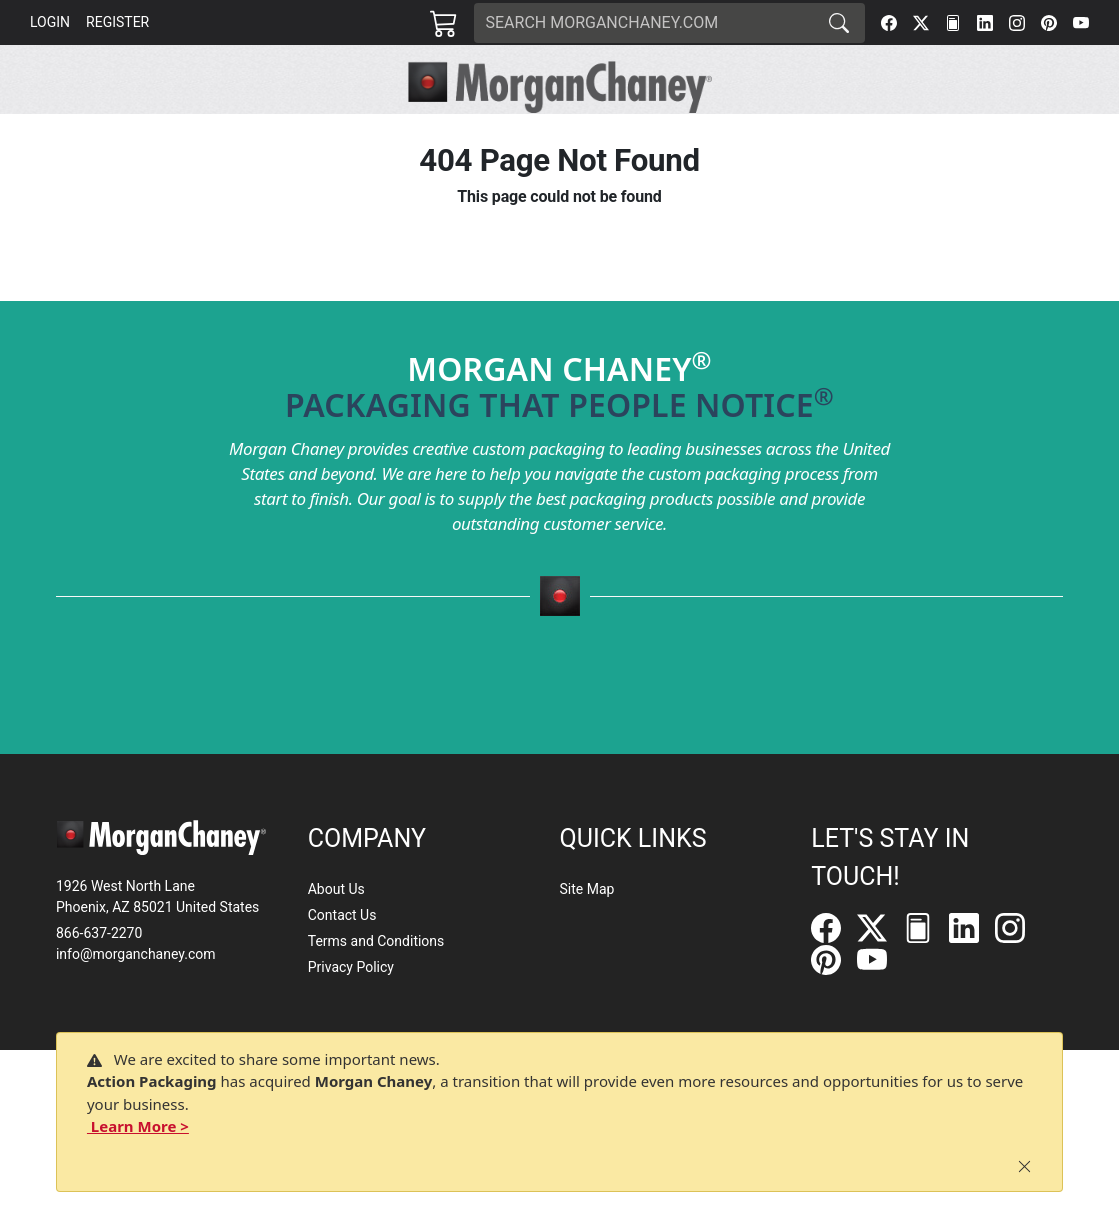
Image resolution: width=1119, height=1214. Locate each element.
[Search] (644, 23)
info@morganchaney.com (136, 954)
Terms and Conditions (376, 941)
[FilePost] (953, 23)
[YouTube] (1081, 23)
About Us (336, 889)
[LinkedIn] (985, 23)
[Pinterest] (1049, 23)
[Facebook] (889, 23)
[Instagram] (1017, 23)
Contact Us (342, 915)
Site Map (587, 889)
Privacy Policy (351, 967)
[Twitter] (921, 23)
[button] (270, 136)
